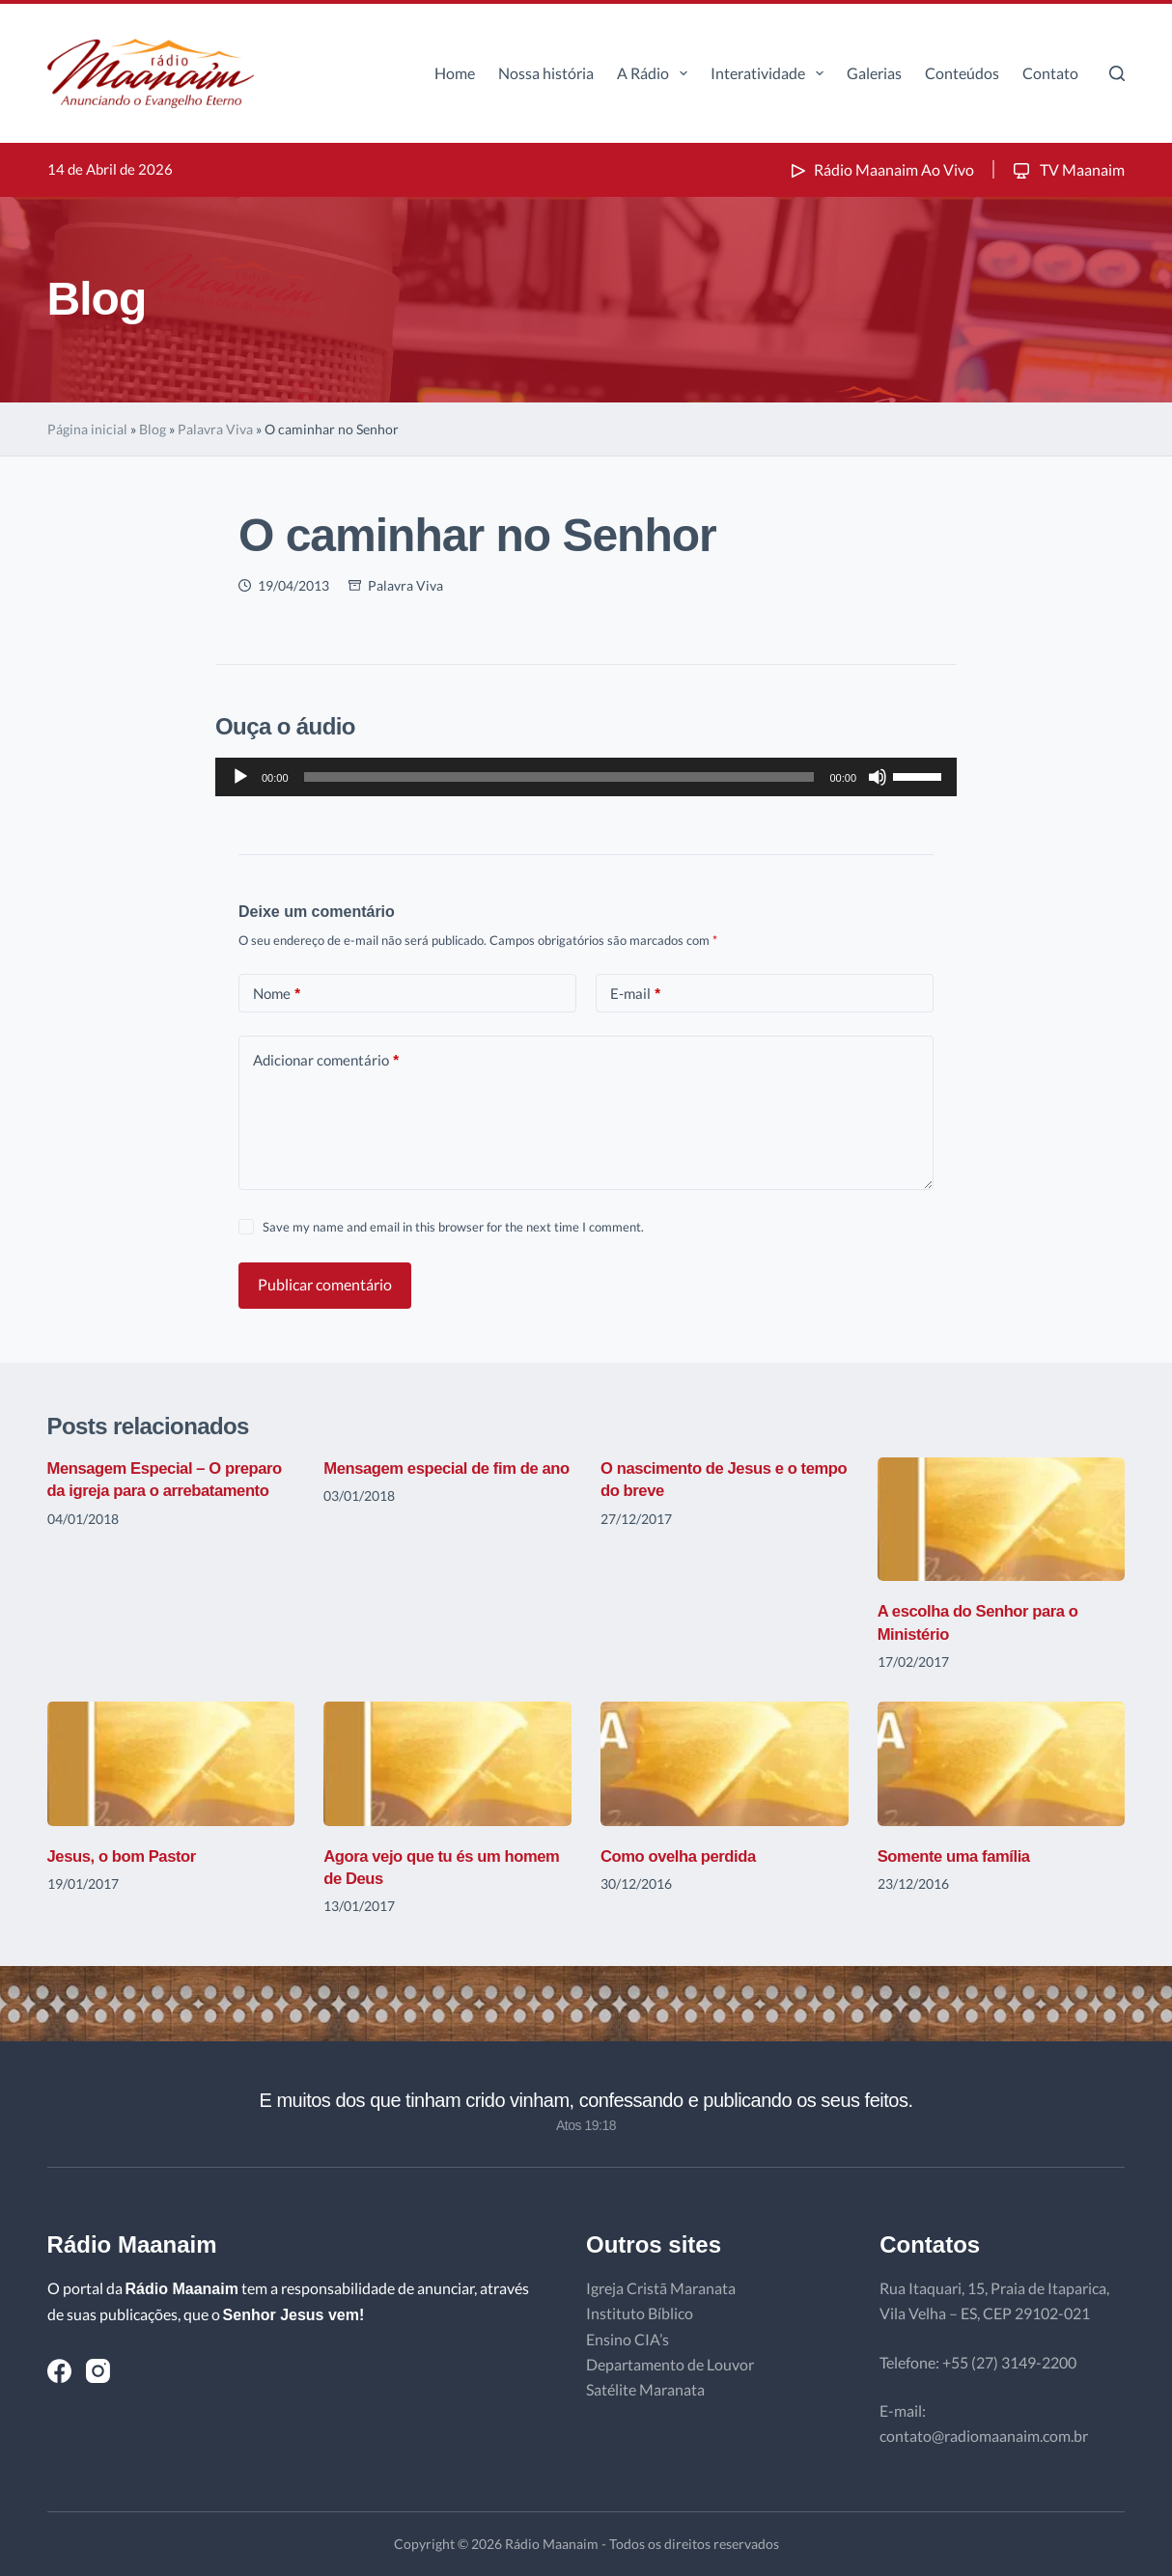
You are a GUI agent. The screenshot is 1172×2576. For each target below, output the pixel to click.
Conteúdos (962, 73)
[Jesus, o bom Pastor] (171, 1763)
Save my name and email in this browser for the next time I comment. (453, 1226)
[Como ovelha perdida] (724, 1763)
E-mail (635, 994)
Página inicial (87, 429)
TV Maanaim (1067, 169)
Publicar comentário (325, 1284)
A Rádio (656, 73)
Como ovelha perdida (684, 1856)
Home (454, 73)
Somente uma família (961, 1856)
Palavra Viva (215, 429)
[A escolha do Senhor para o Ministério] (1002, 1519)
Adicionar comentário (326, 1060)
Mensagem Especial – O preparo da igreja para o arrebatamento (142, 1490)
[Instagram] (98, 2371)
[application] (586, 777)
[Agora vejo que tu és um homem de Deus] (447, 1763)
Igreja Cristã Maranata (661, 2288)
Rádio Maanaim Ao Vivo (880, 169)
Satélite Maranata (645, 2389)
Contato (1050, 73)
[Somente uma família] (1002, 1763)
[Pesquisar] (1117, 73)
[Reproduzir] (240, 777)
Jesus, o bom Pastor (128, 1856)
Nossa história (546, 73)
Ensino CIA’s (627, 2339)
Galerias (874, 73)
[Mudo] (877, 777)
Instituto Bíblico (639, 2313)
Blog (152, 429)
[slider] (559, 777)
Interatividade (771, 73)
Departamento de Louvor (670, 2364)
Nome (276, 994)
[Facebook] (59, 2371)
